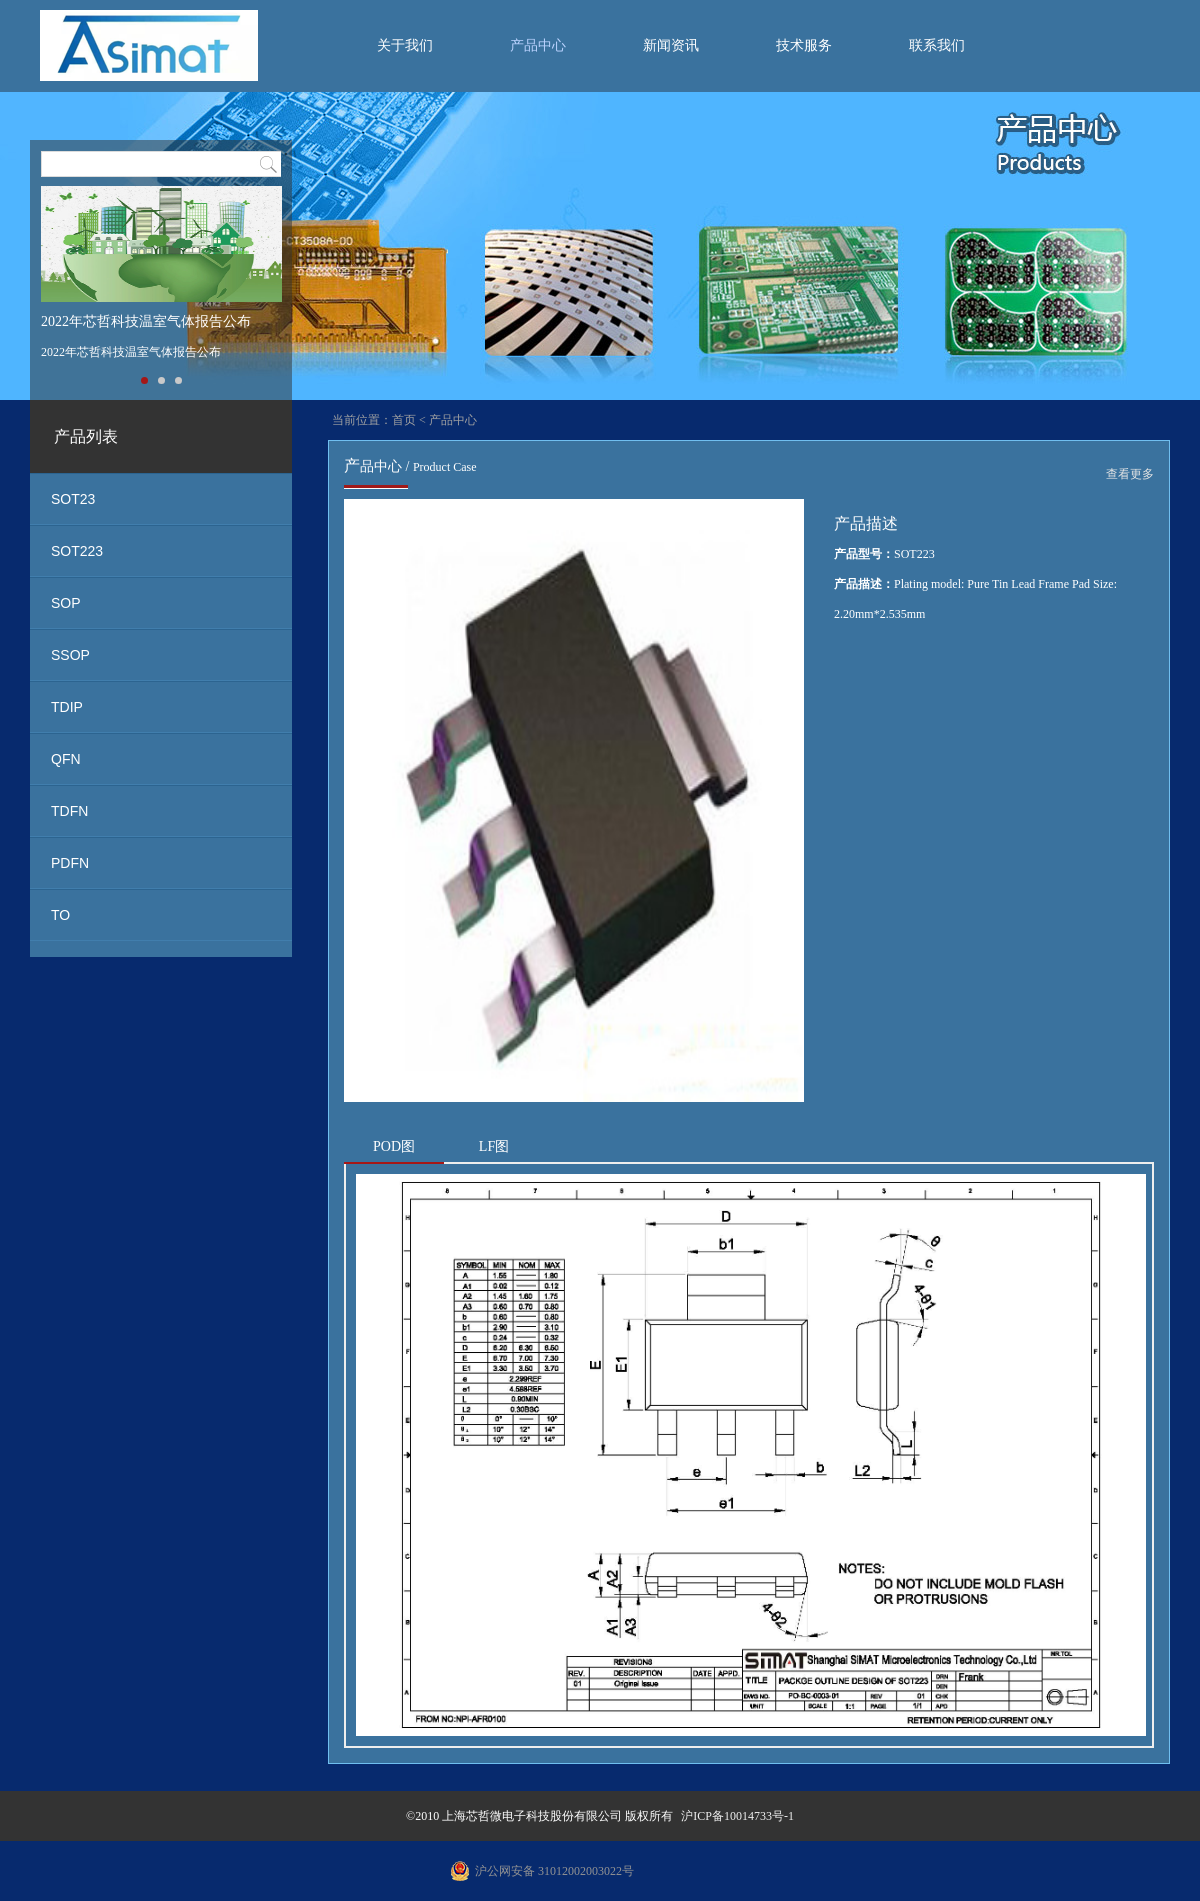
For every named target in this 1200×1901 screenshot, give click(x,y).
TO (60, 915)
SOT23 (73, 499)
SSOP (70, 655)
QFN (66, 759)
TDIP (67, 707)
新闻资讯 (671, 45)
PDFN (70, 863)
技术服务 (804, 45)
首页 (404, 420)
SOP (66, 603)
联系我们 (937, 45)
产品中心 (538, 45)
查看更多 (1130, 474)
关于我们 (405, 45)
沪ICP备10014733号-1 (737, 1816)
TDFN (69, 811)
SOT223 (77, 551)
